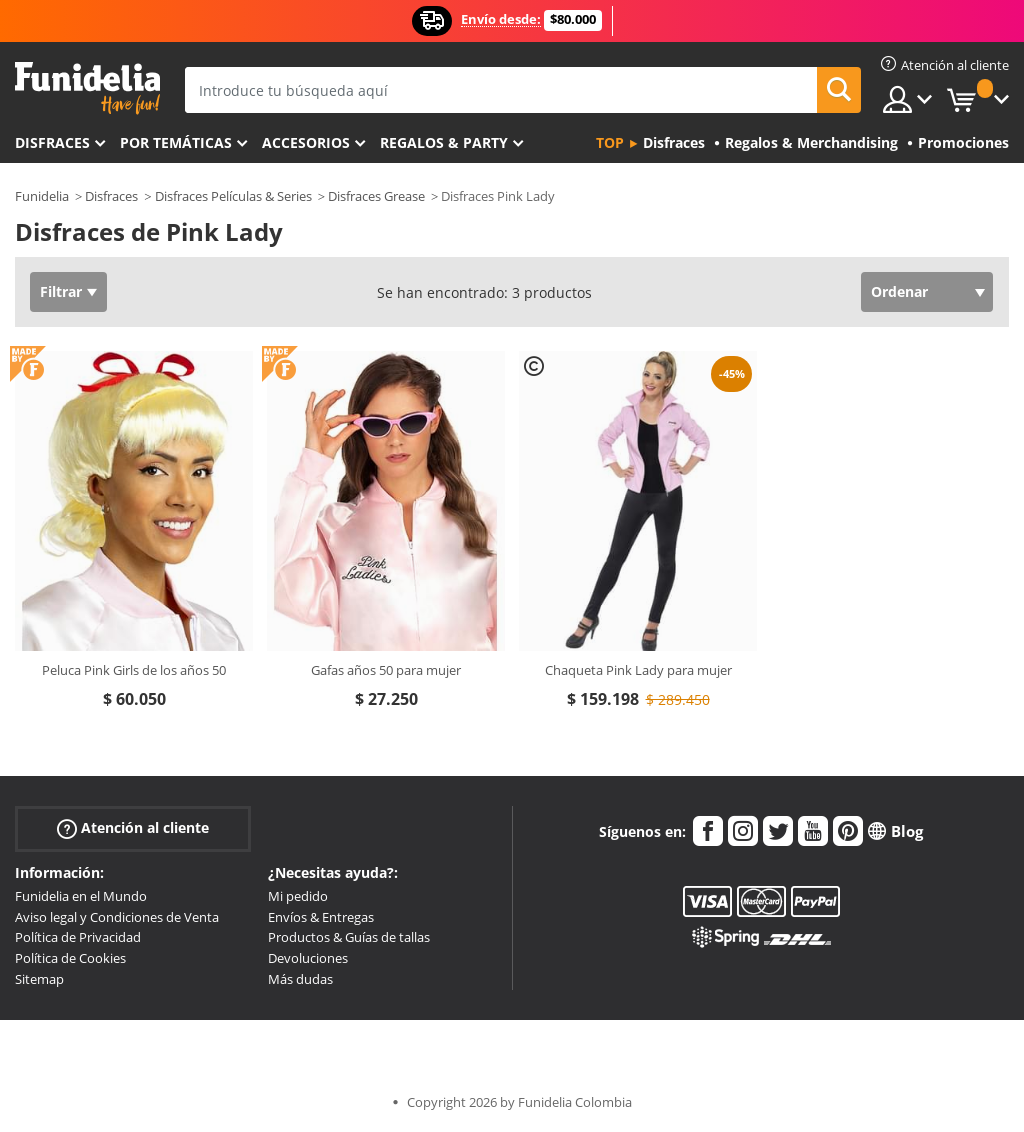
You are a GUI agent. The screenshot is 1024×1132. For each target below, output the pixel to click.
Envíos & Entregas (321, 917)
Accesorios (306, 142)
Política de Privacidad (78, 937)
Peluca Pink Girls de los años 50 (134, 670)
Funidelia (42, 196)
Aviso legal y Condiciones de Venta (117, 917)
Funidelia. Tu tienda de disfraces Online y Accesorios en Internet (87, 88)
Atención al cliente (133, 828)
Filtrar (61, 291)
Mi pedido (298, 896)
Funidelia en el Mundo (81, 896)
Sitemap (39, 979)
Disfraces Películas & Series (233, 196)
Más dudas (300, 979)
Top (610, 142)
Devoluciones (308, 958)
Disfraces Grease (376, 196)
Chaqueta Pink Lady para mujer (638, 670)
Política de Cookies (70, 958)
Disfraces (52, 142)
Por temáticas (176, 142)
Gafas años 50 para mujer (386, 670)
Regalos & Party (444, 142)
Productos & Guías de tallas (349, 937)
